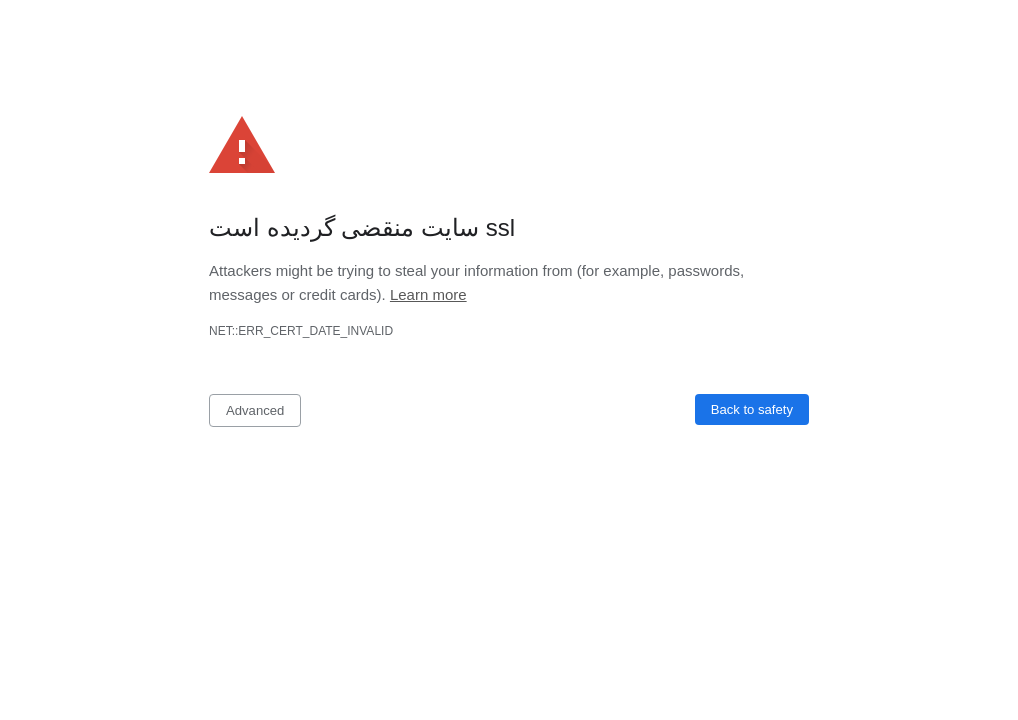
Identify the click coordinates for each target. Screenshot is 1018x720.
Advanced (255, 410)
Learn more (428, 294)
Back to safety (752, 409)
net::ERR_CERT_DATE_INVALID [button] (301, 331)
